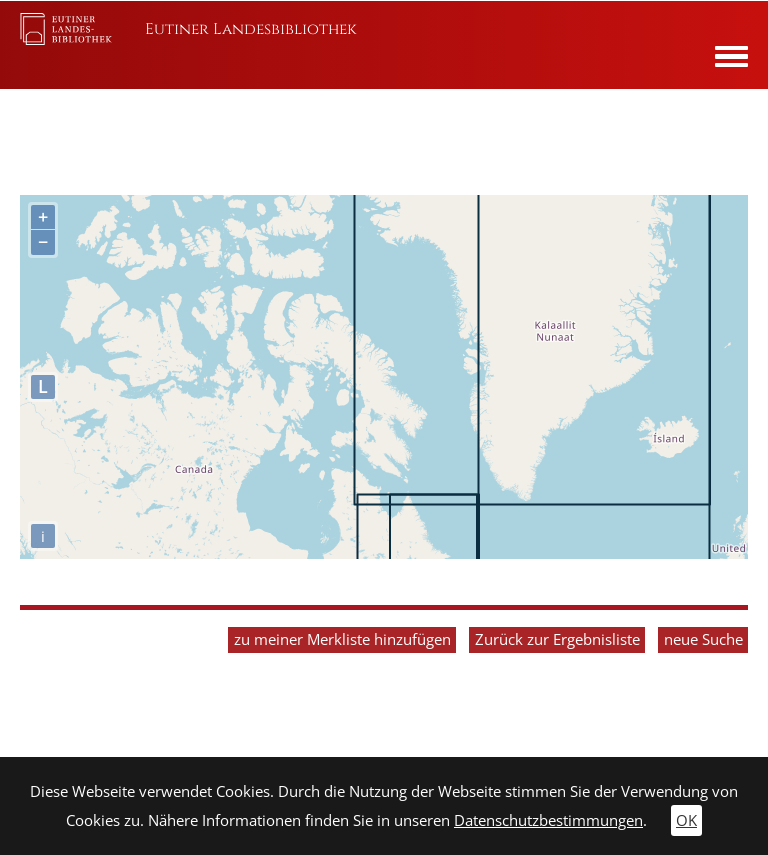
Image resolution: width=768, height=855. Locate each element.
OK (686, 820)
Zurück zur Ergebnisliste (557, 639)
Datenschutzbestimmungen (548, 820)
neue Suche (703, 639)
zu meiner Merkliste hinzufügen (342, 639)
